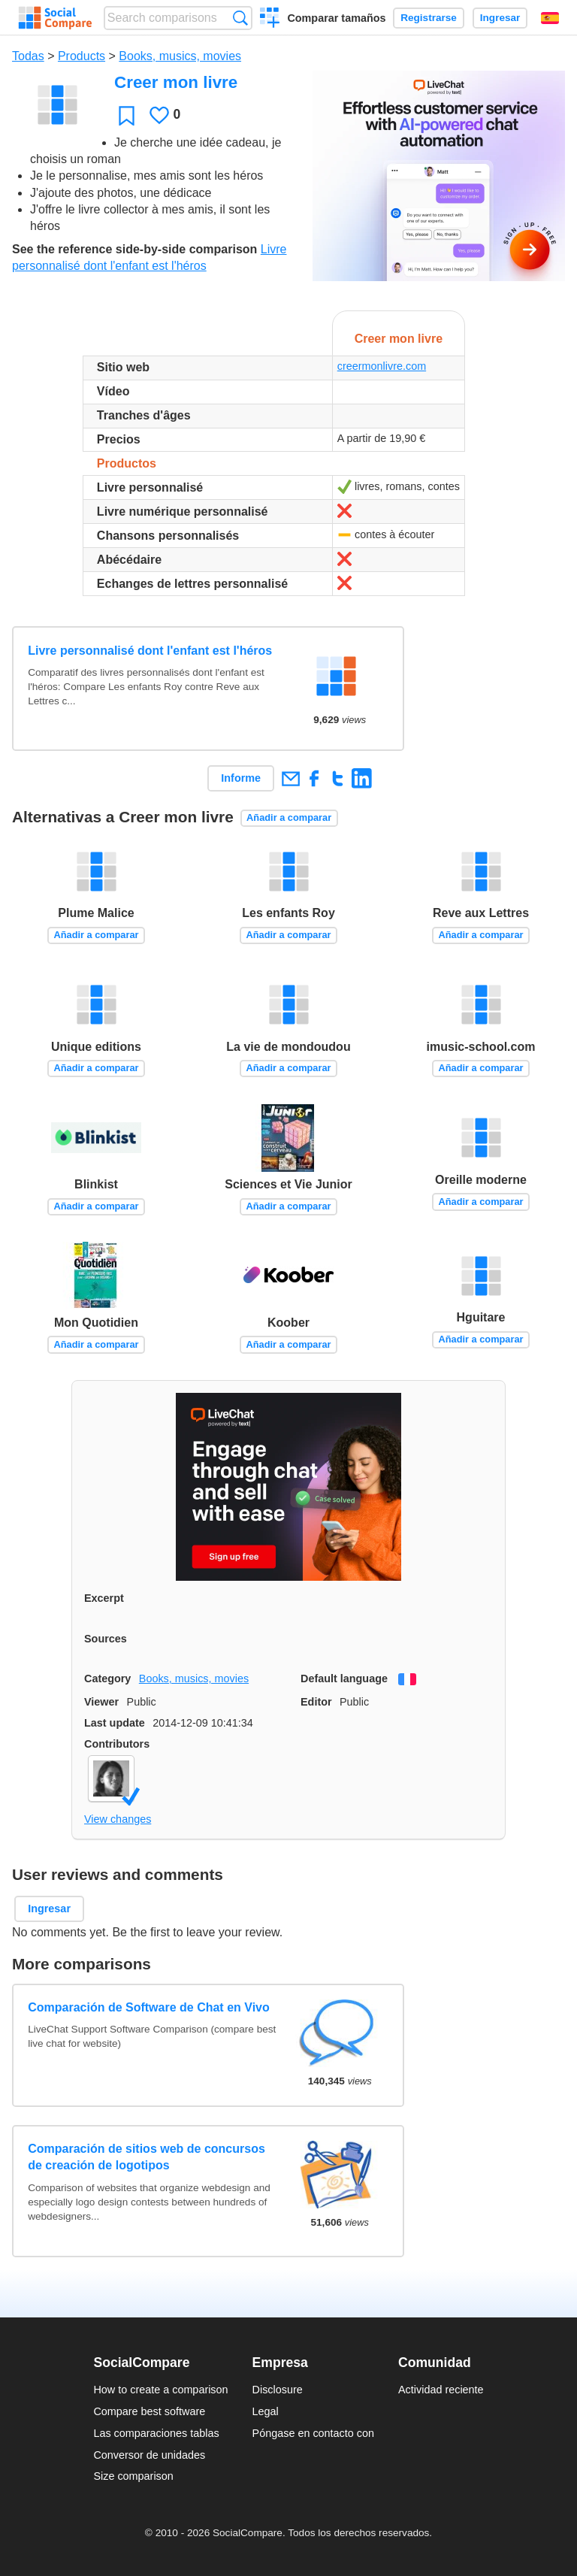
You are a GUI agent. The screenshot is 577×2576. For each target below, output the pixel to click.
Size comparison (133, 2476)
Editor (316, 1702)
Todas (28, 56)
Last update (114, 1723)
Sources (105, 1639)
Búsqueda (240, 18)
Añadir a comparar (288, 817)
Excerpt (104, 1598)
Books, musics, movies (180, 56)
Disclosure (277, 2390)
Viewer (101, 1702)
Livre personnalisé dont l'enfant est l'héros (150, 650)
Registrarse (428, 17)
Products (81, 56)
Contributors (117, 1744)
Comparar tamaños (336, 18)
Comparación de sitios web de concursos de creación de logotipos (146, 2157)
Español (550, 18)
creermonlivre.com (381, 366)
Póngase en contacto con (313, 2433)
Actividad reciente (441, 2390)
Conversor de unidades (149, 2455)
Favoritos (126, 115)
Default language (344, 1678)
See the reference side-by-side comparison (134, 249)
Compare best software (149, 2411)
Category (107, 1678)
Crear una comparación (270, 19)
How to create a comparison (160, 2390)
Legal (265, 2411)
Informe (241, 778)
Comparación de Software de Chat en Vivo (149, 2007)
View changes (117, 1819)
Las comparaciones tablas (156, 2433)
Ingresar (500, 17)
